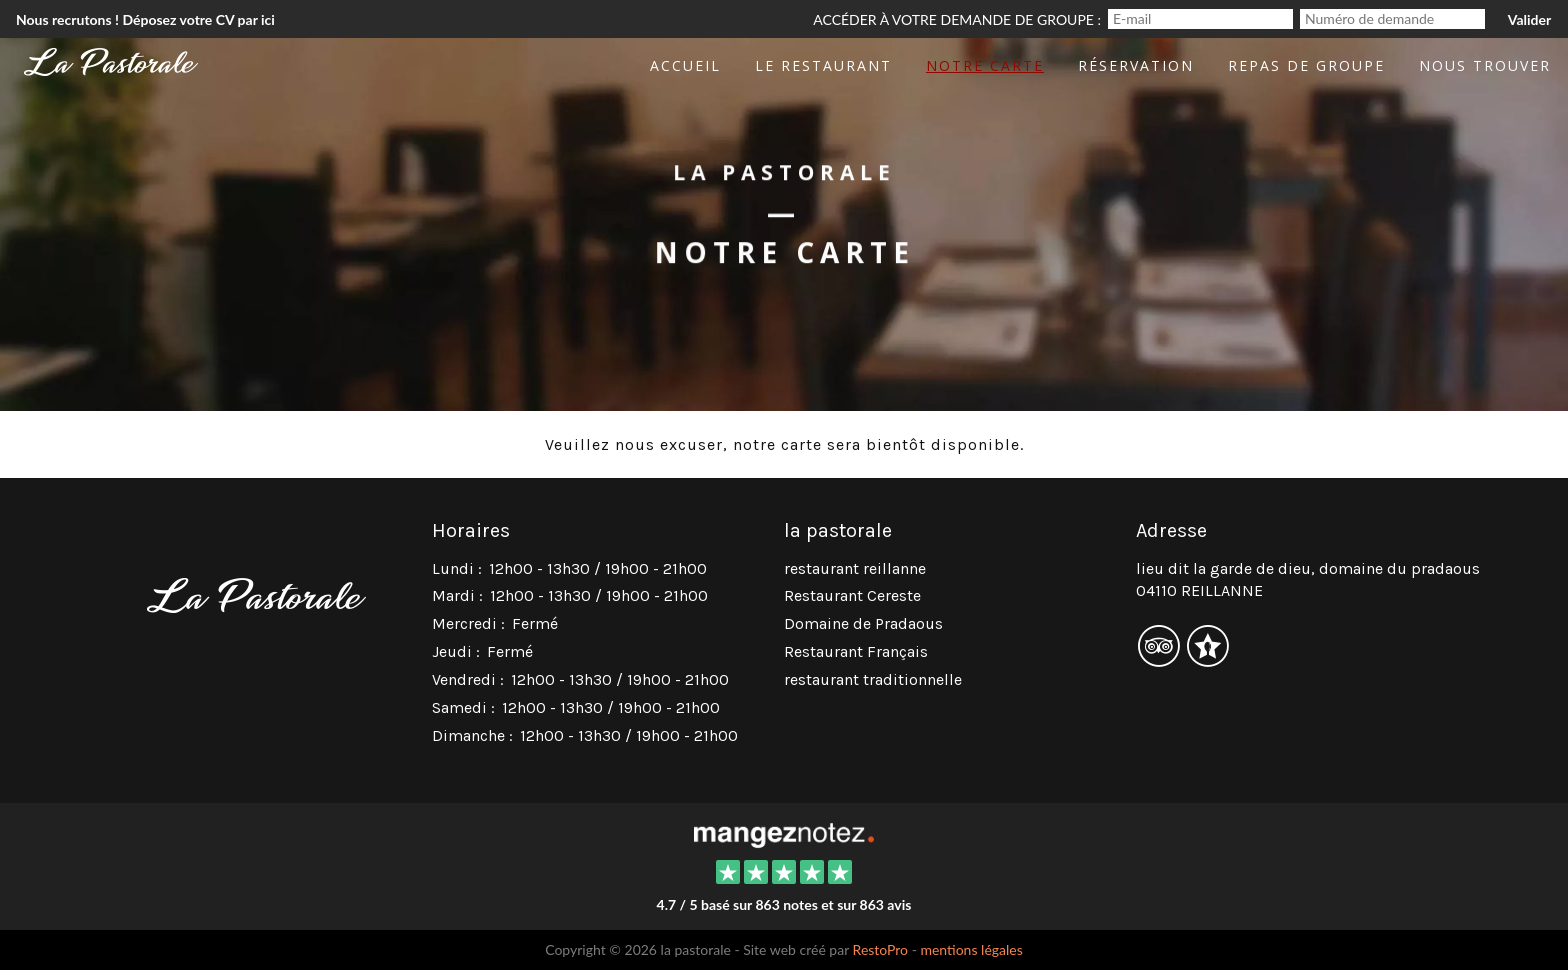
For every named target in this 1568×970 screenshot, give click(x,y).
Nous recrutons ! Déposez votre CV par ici (145, 19)
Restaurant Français (856, 651)
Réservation (1136, 65)
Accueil (685, 65)
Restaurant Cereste (852, 595)
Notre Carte (985, 65)
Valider (1529, 19)
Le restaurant (823, 65)
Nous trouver (1485, 65)
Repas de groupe (1306, 65)
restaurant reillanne (855, 568)
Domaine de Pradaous (863, 623)
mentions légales (971, 949)
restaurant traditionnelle (873, 679)
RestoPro (881, 949)
